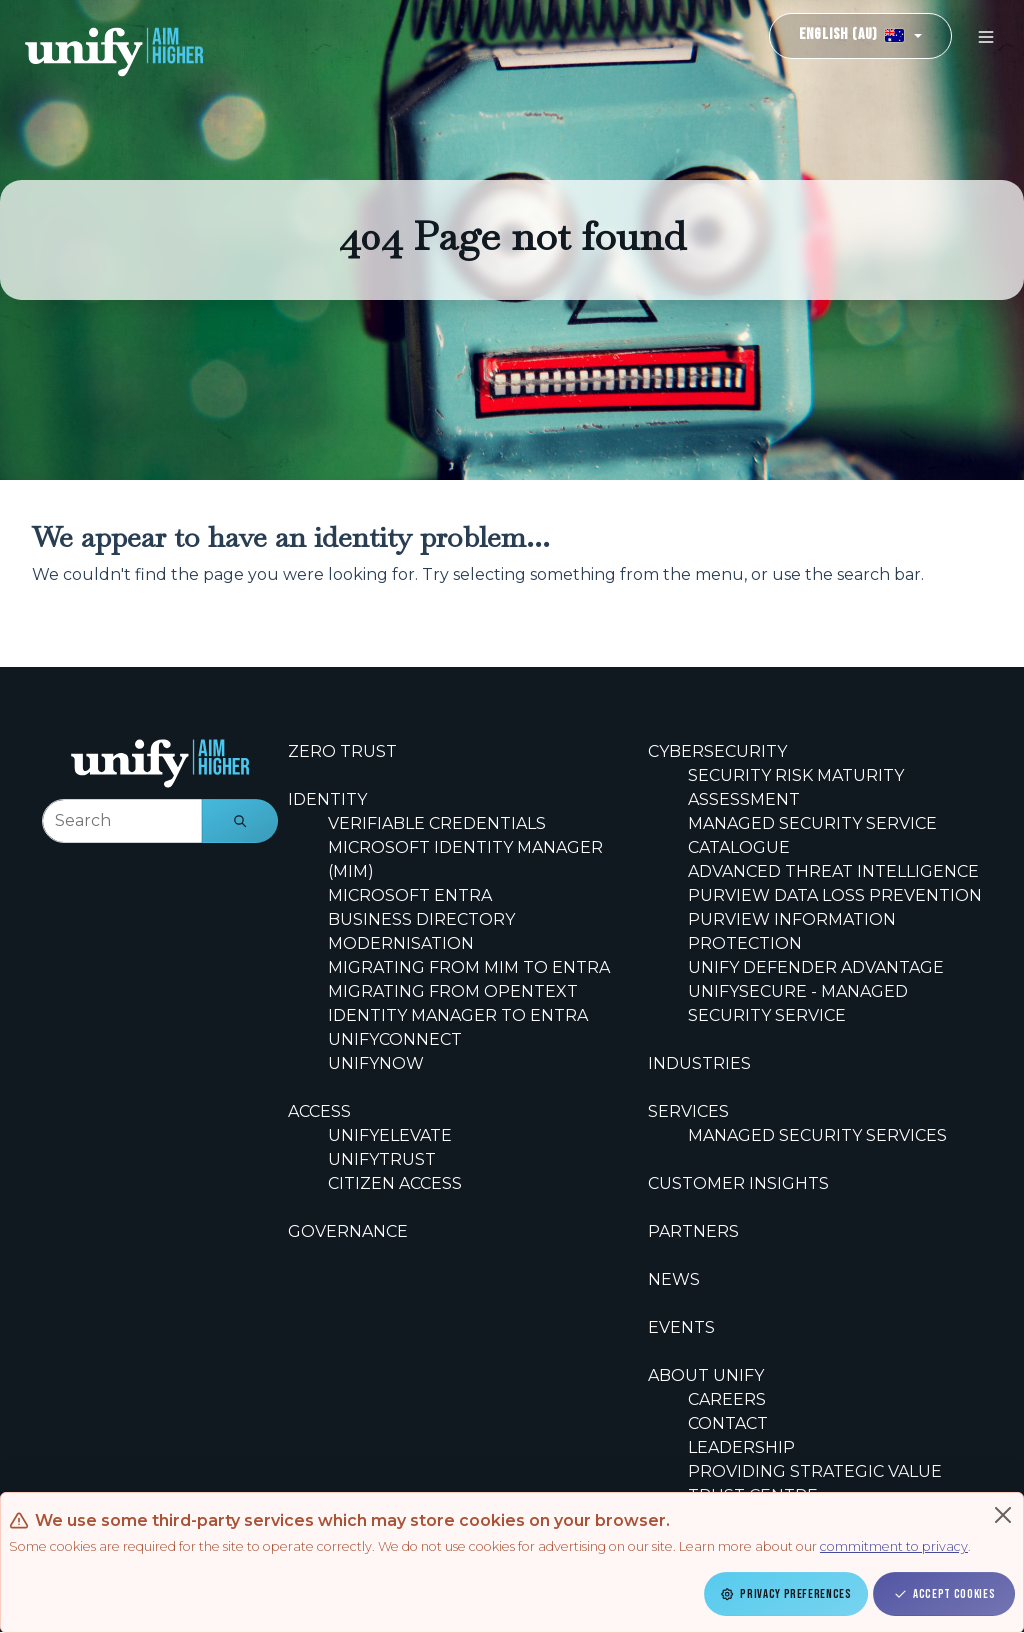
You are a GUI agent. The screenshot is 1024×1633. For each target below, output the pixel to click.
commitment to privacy (894, 1546)
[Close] (1003, 1515)
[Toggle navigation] (986, 37)
